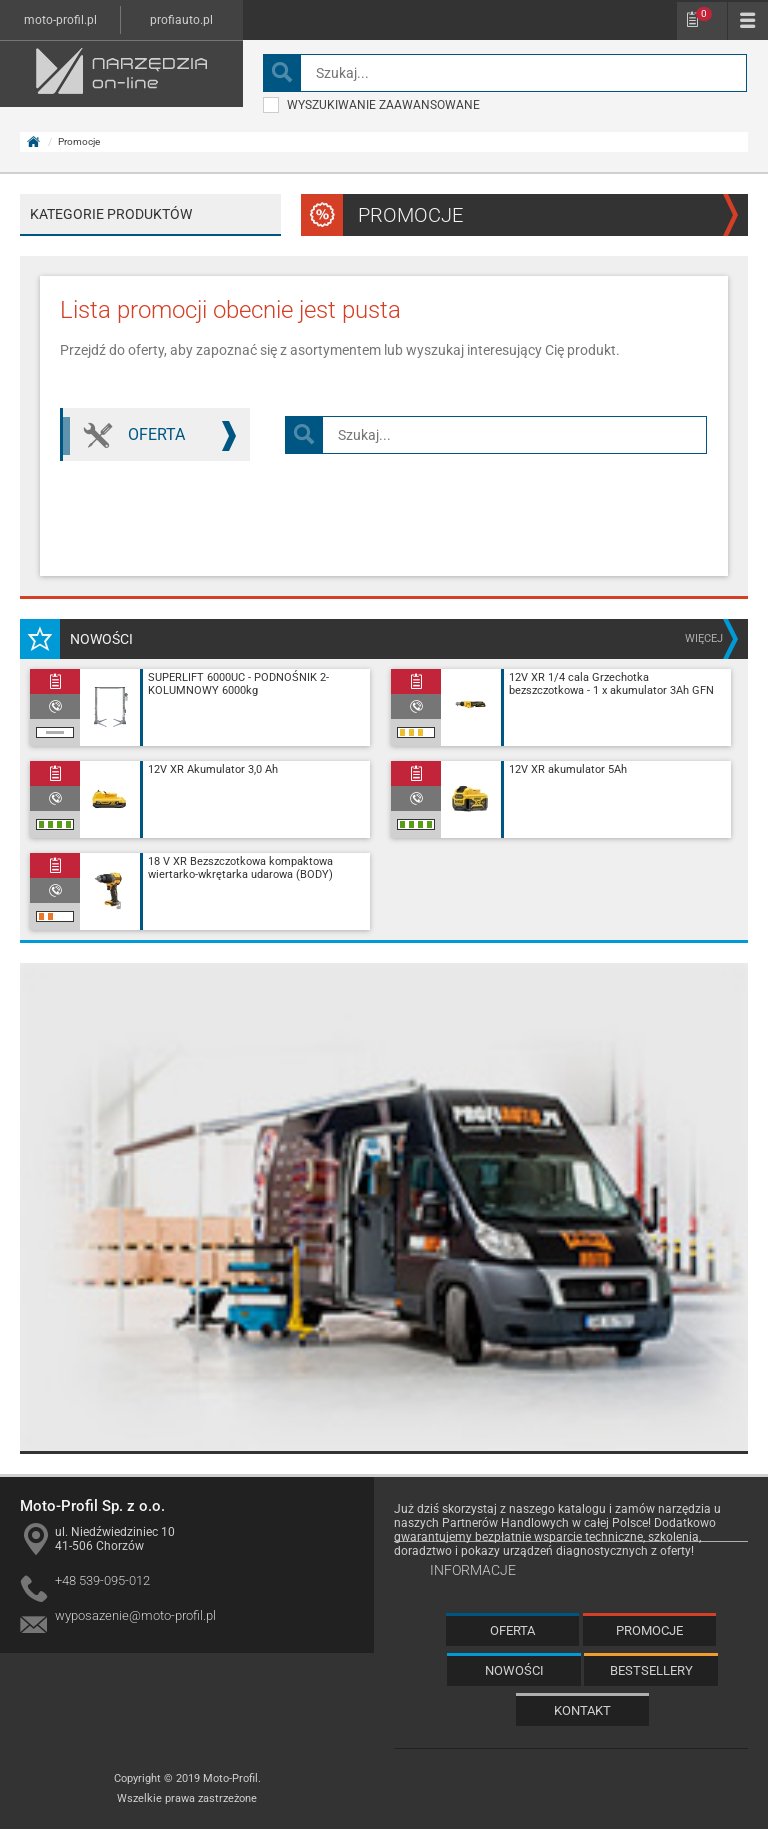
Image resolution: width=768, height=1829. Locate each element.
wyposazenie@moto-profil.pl (135, 1615)
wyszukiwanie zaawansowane (371, 105)
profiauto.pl (181, 20)
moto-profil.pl (60, 20)
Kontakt (582, 1710)
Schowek (704, 14)
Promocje (649, 1630)
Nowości (514, 1670)
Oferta (179, 436)
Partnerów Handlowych (505, 1523)
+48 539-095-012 (102, 1580)
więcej (704, 638)
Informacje (473, 1570)
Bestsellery (651, 1670)
